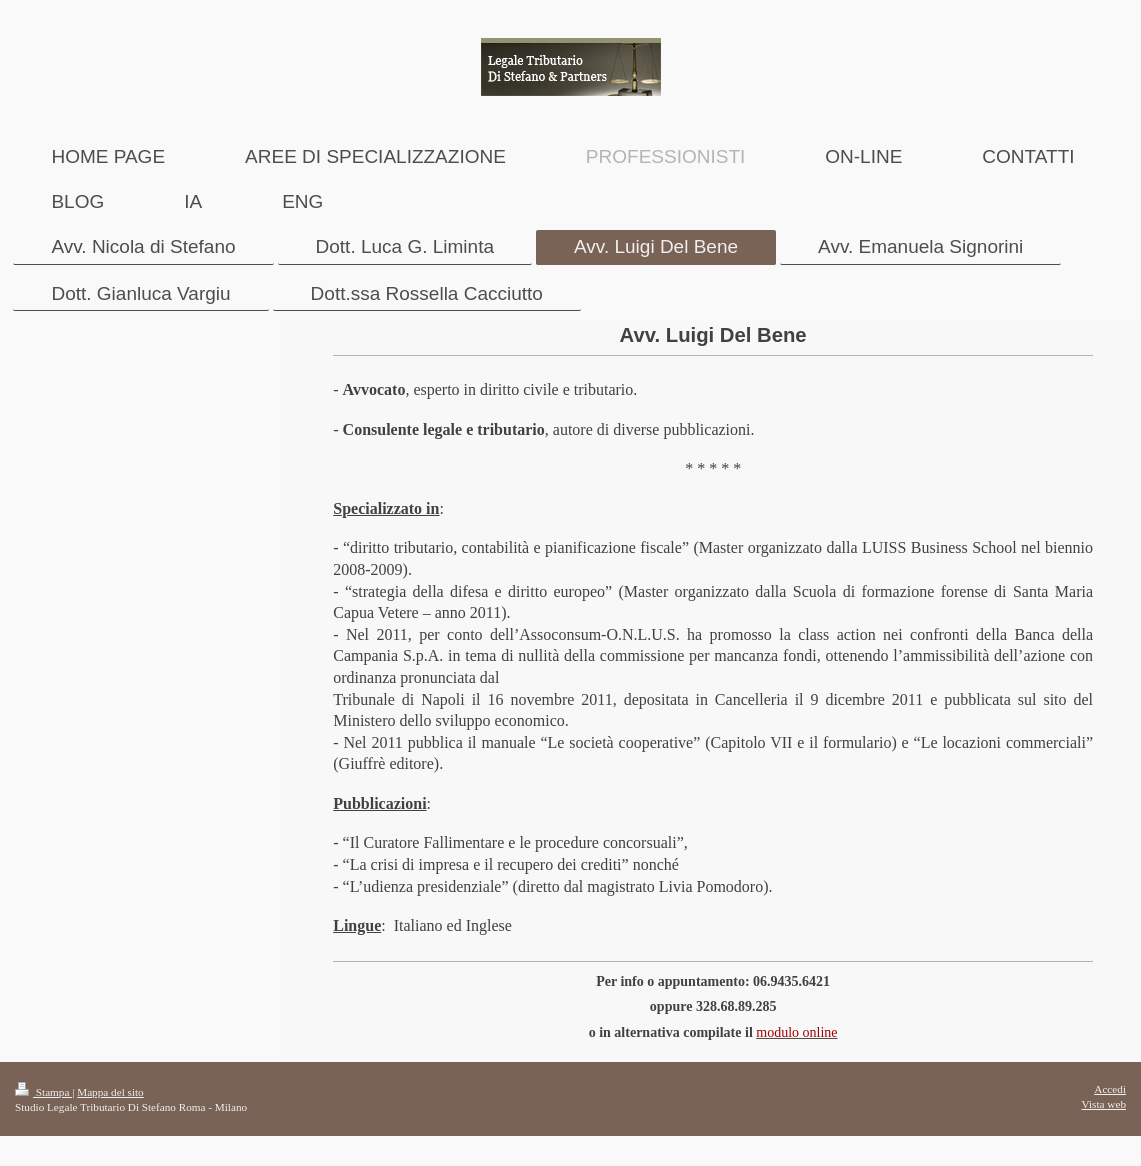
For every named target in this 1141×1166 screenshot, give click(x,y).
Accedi (1110, 1089)
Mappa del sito (110, 1092)
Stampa (43, 1092)
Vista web (1104, 1104)
